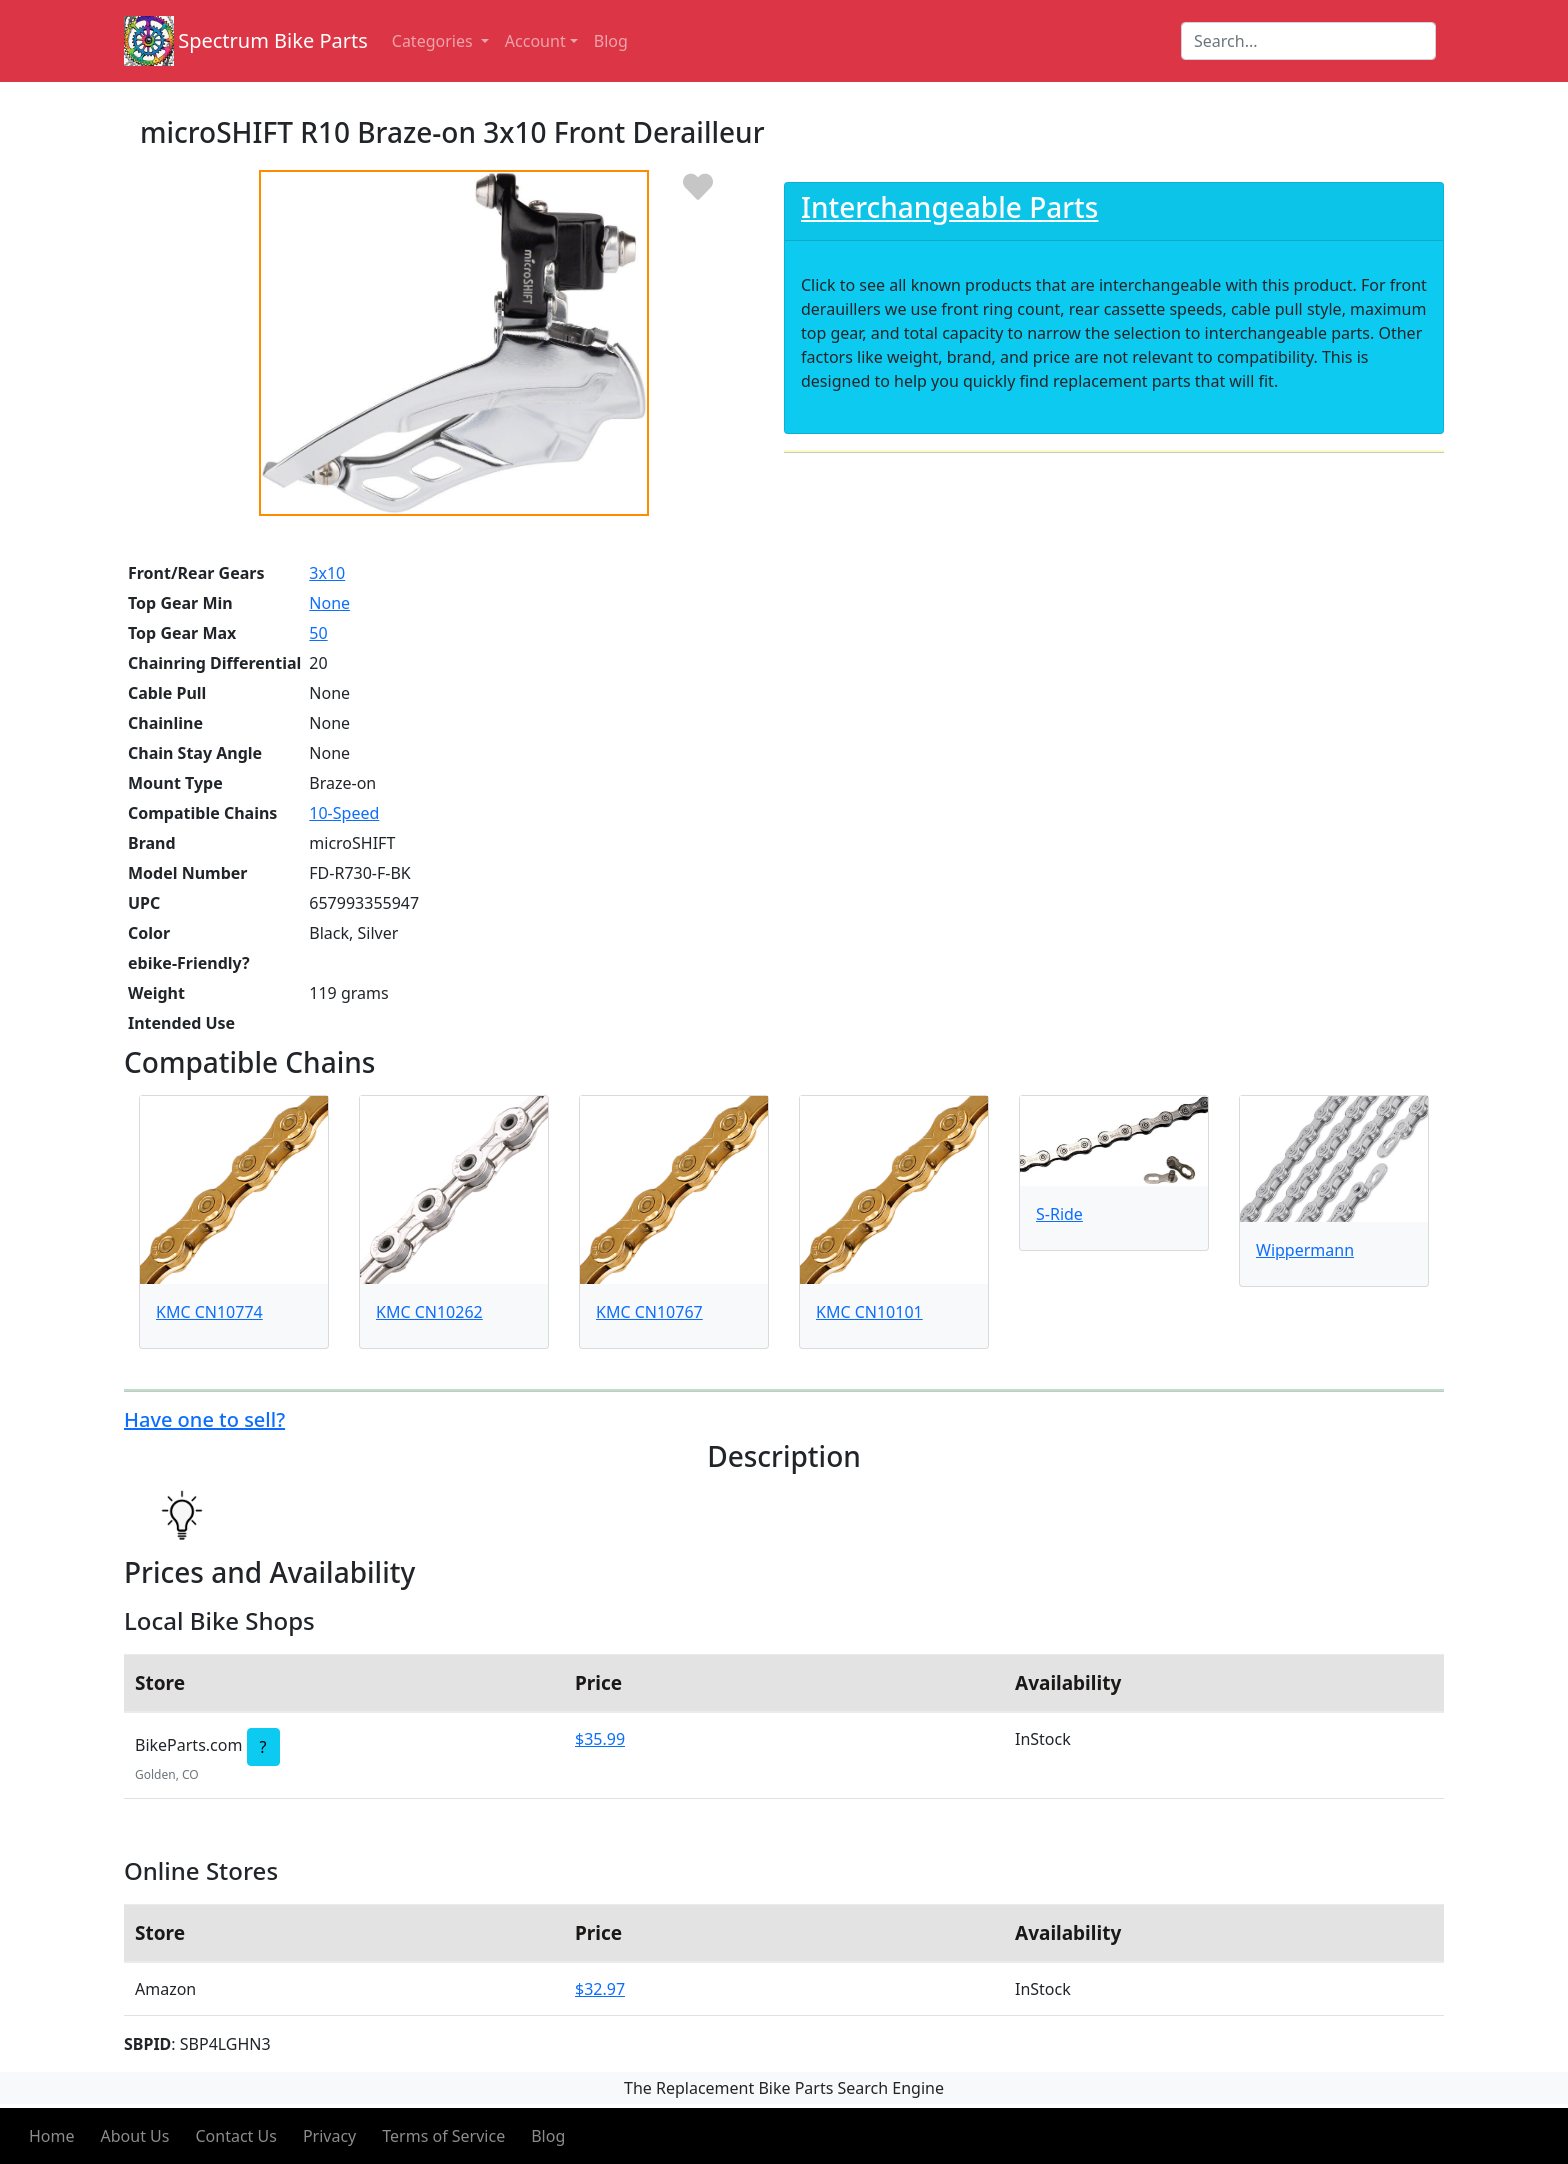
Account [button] (535, 41)
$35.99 (600, 1739)
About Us (135, 2136)
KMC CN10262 (429, 1312)
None (329, 603)
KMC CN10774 (209, 1312)
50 (318, 633)
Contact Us (235, 2136)
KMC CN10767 (649, 1312)
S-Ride (1059, 1214)
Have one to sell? (204, 1419)
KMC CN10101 (869, 1312)
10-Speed (344, 813)
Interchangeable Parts (949, 207)
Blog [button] (611, 41)
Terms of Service (443, 2136)
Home (52, 2136)
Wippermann (1305, 1250)
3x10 (327, 573)
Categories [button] (434, 41)
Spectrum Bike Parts (273, 40)
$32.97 (600, 1989)
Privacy (329, 2136)
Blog (548, 2136)
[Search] (1308, 41)
